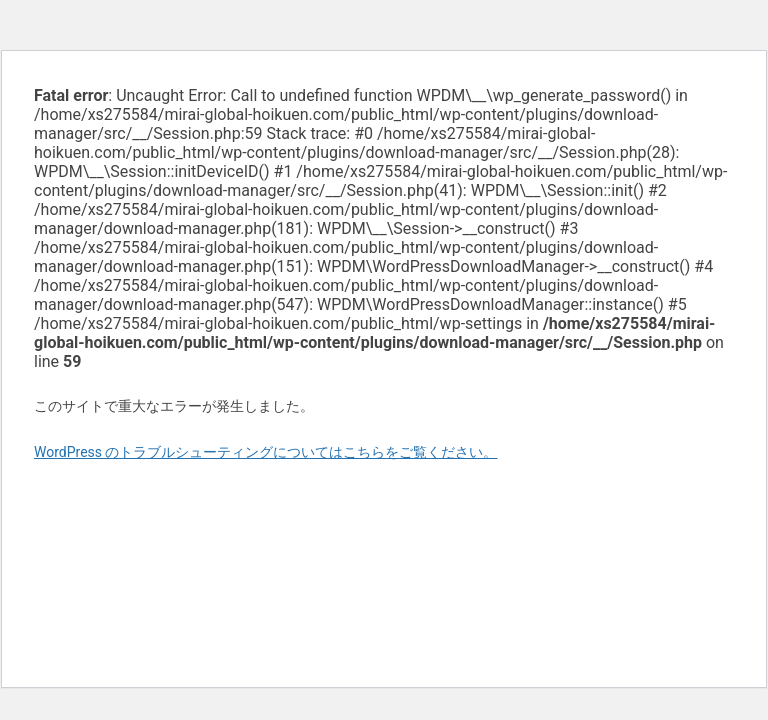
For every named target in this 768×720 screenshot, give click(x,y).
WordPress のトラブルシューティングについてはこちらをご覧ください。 (266, 452)
